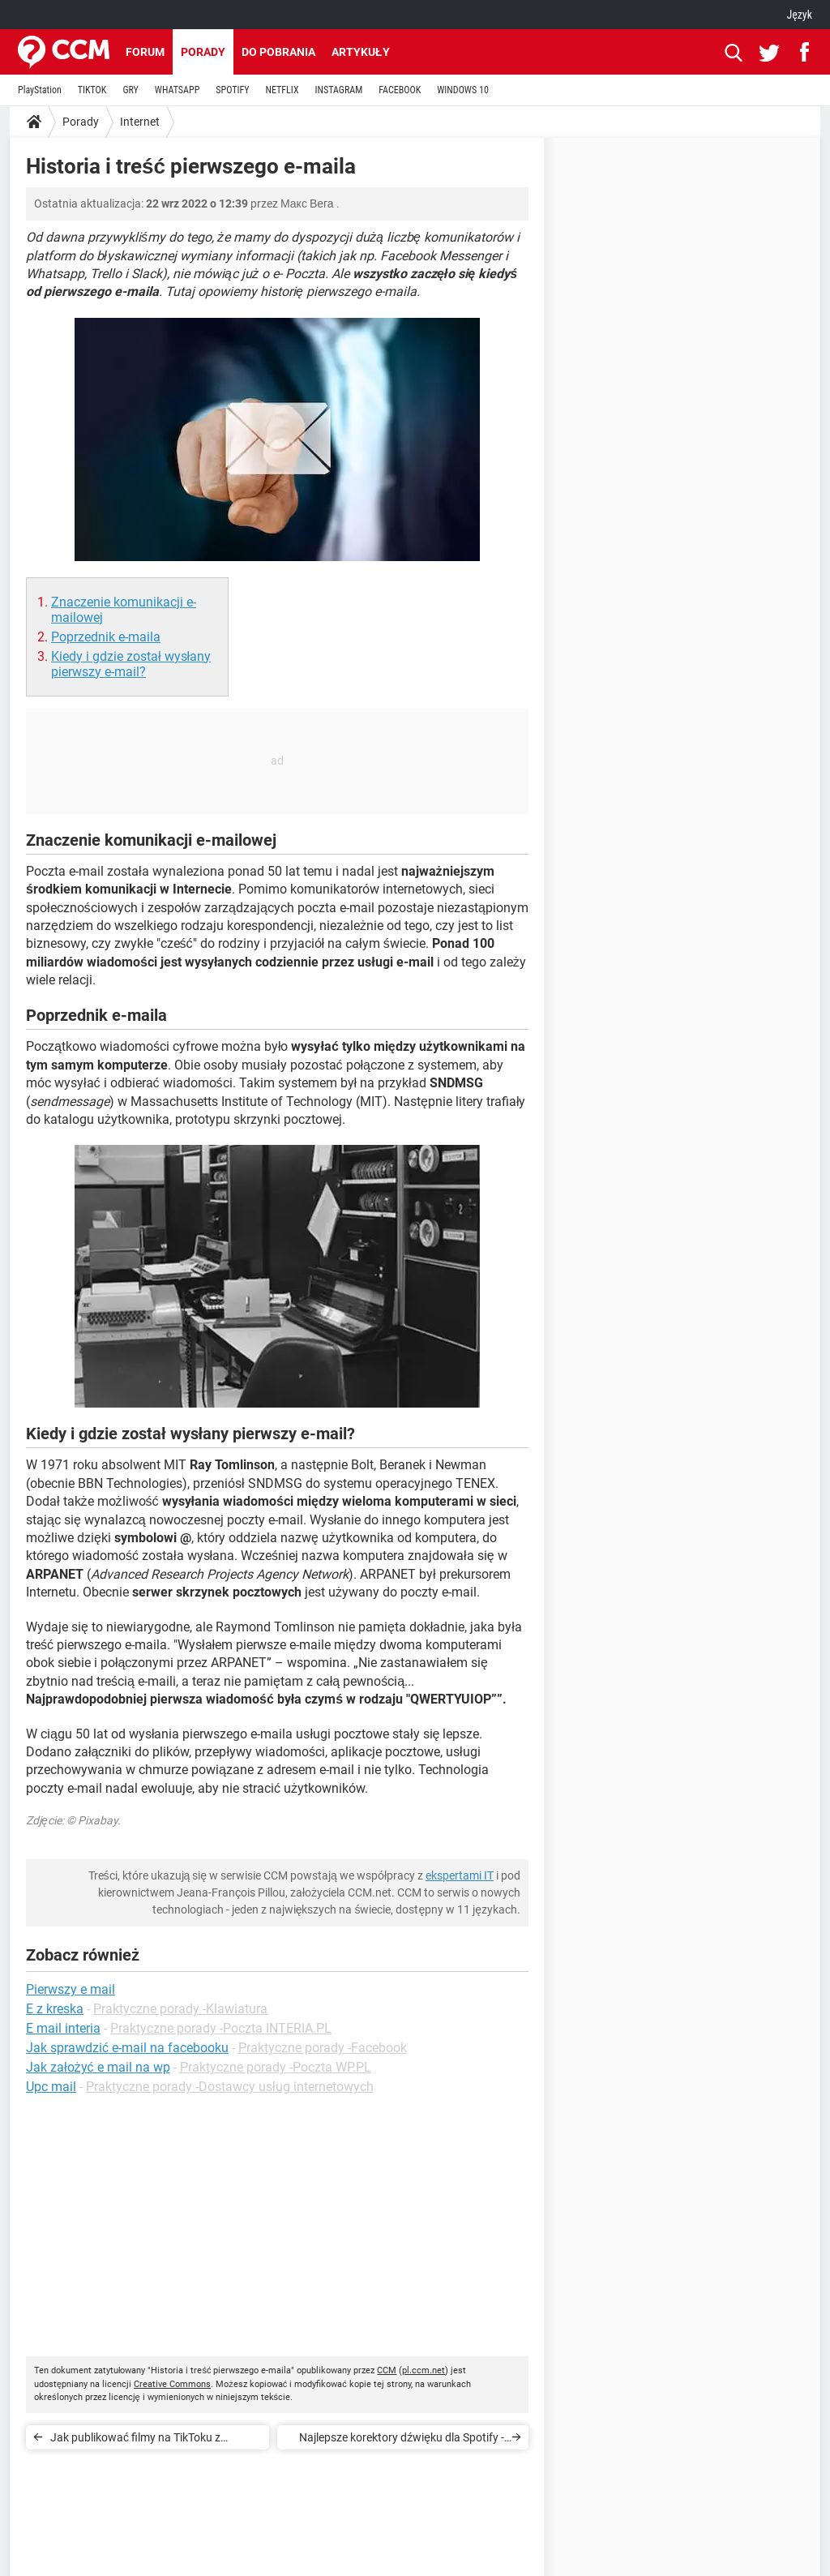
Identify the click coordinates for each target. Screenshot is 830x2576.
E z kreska (54, 2009)
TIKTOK (92, 90)
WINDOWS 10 (463, 90)
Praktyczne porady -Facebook (322, 2047)
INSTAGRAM (339, 90)
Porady (203, 51)
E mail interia (63, 2028)
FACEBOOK (400, 90)
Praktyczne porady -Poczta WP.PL (275, 2067)
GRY (130, 90)
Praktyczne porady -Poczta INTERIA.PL (221, 2028)
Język (799, 14)
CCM (386, 2370)
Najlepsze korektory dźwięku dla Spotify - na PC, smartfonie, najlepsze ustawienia (401, 2440)
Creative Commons (172, 2384)
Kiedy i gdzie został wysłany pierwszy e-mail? (131, 664)
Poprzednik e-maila (105, 637)
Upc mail (51, 2086)
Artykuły (361, 51)
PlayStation (40, 90)
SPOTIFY (232, 90)
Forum (145, 51)
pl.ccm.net (423, 2370)
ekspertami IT (460, 1875)
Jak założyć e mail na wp (98, 2067)
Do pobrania (278, 51)
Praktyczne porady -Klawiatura (180, 2009)
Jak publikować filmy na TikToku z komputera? (135, 2440)
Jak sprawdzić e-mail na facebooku (127, 2047)
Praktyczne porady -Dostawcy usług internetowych (230, 2086)
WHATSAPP (177, 90)
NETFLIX (282, 90)
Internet (140, 121)
